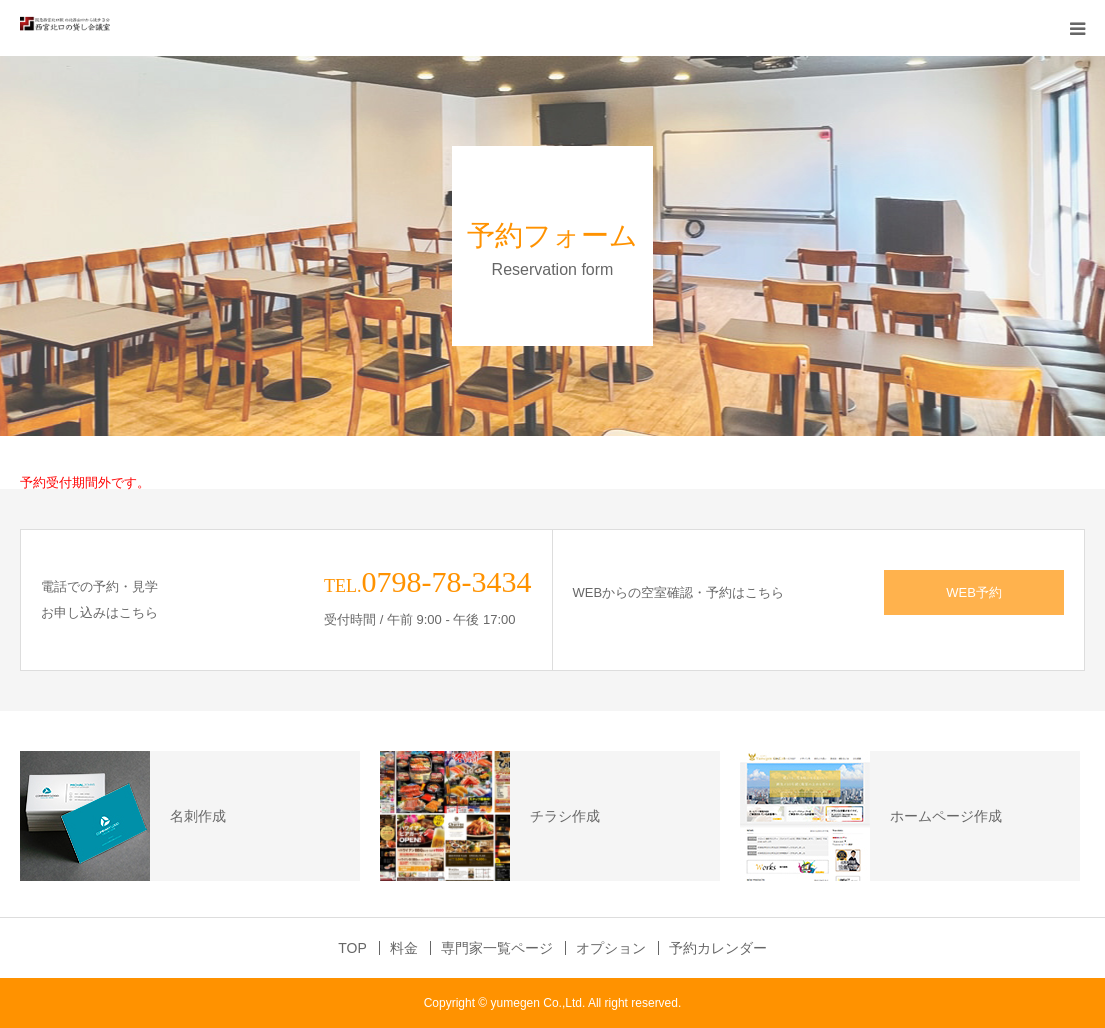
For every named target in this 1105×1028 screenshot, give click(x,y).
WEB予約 (974, 592)
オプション (611, 948)
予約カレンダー (718, 948)
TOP (352, 948)
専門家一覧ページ (497, 948)
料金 (404, 948)
